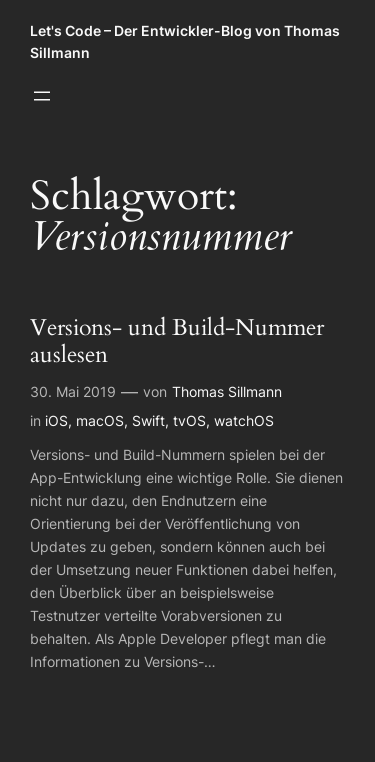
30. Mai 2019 (73, 391)
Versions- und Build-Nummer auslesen (177, 342)
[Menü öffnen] (42, 96)
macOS (100, 420)
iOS (56, 420)
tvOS (189, 420)
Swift (148, 420)
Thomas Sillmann (227, 391)
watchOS (244, 420)
